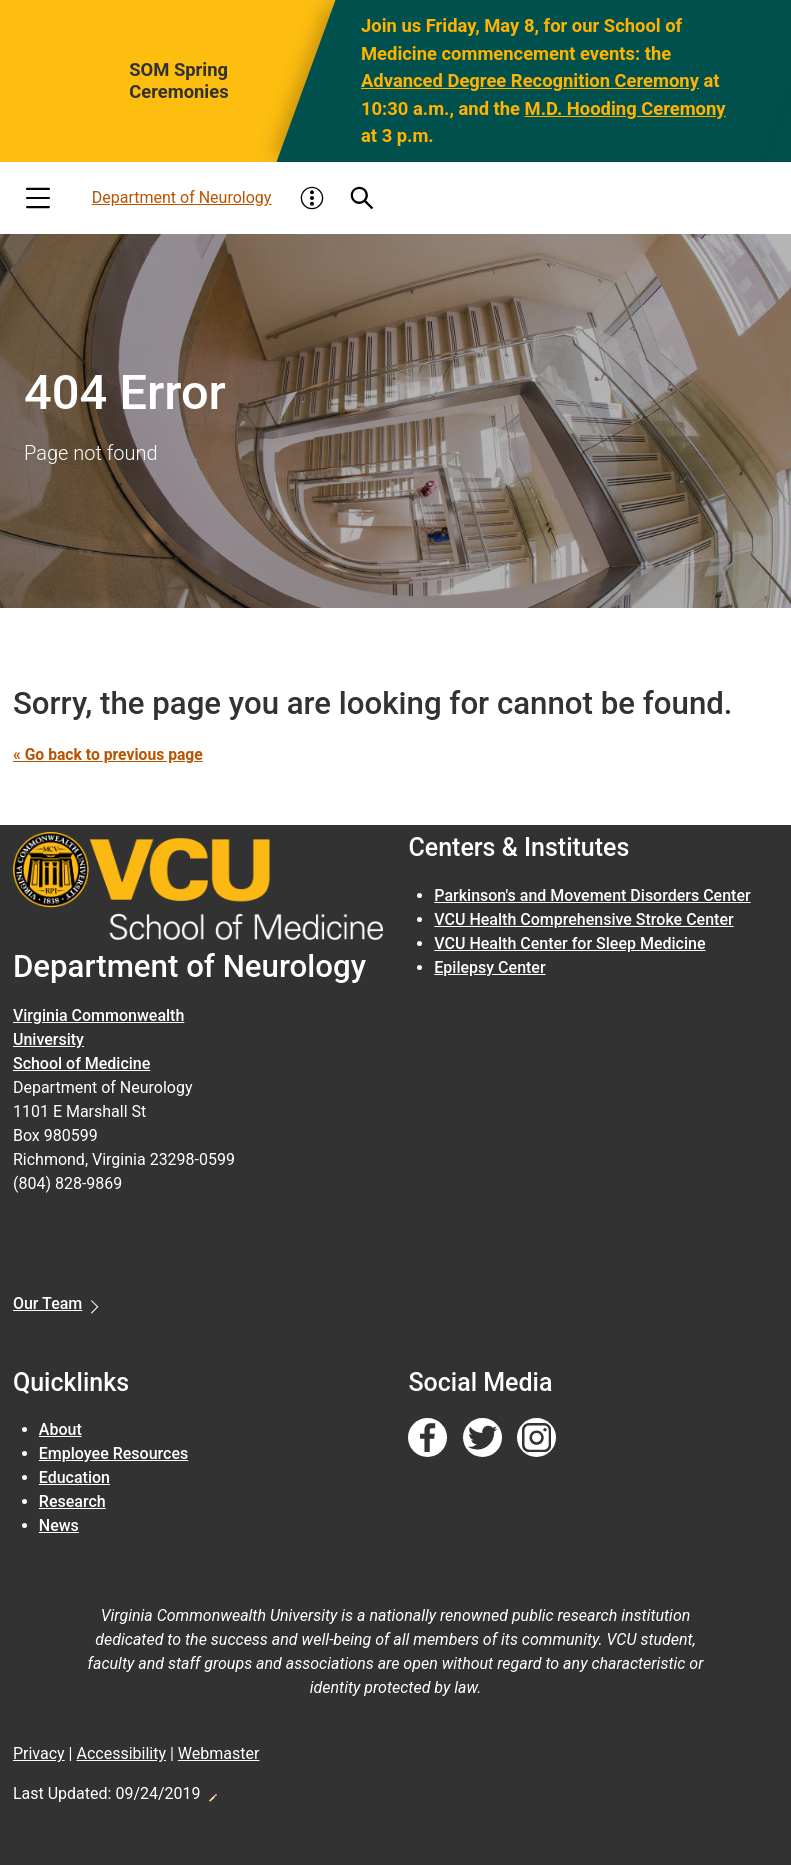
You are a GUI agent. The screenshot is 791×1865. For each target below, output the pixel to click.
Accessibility (121, 1753)
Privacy (39, 1753)
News (59, 1525)
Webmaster (219, 1753)
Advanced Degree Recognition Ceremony (530, 80)
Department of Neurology (182, 197)
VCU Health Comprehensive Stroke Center (583, 919)
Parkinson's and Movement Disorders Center (592, 895)
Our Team (47, 1303)
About (60, 1429)
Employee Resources (113, 1453)
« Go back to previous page (110, 754)
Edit (212, 1792)
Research (72, 1501)
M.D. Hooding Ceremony (624, 108)
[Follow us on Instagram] (536, 1438)
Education (74, 1477)
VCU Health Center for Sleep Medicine (569, 943)
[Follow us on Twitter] (482, 1438)
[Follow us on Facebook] (427, 1438)
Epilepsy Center (489, 967)
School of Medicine (81, 1063)
